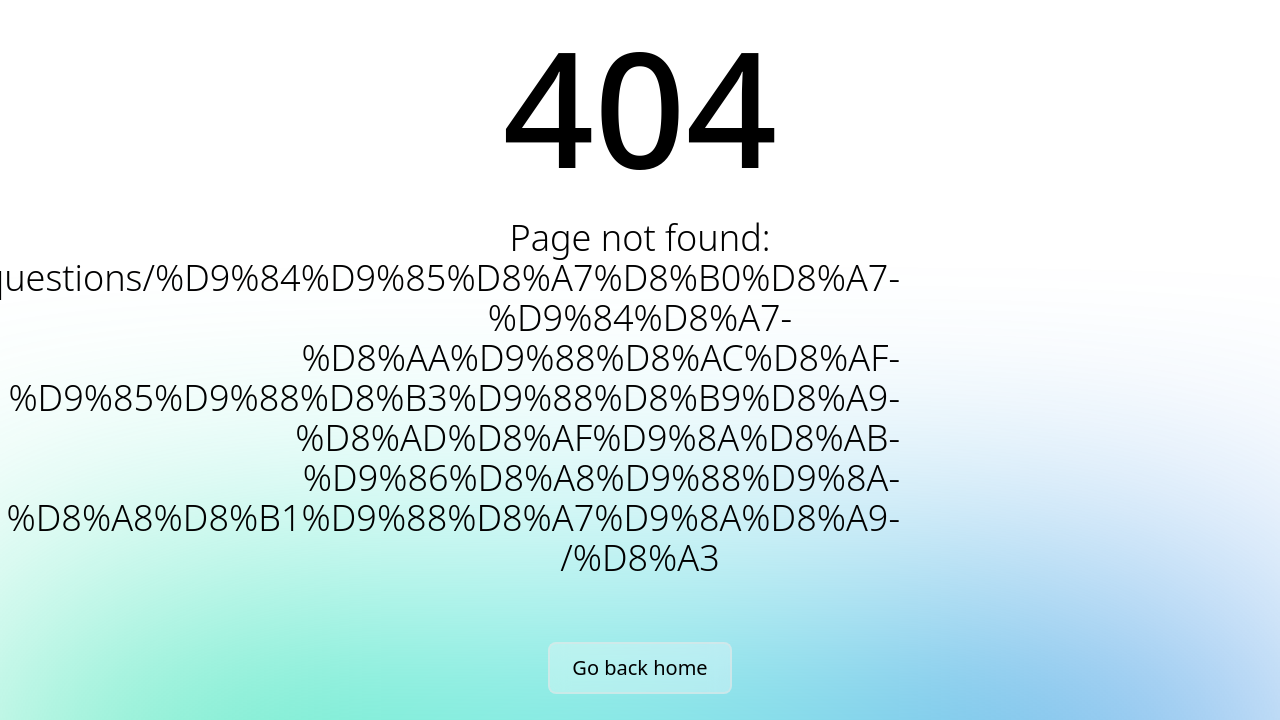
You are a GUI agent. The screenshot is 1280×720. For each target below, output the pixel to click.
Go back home (639, 667)
